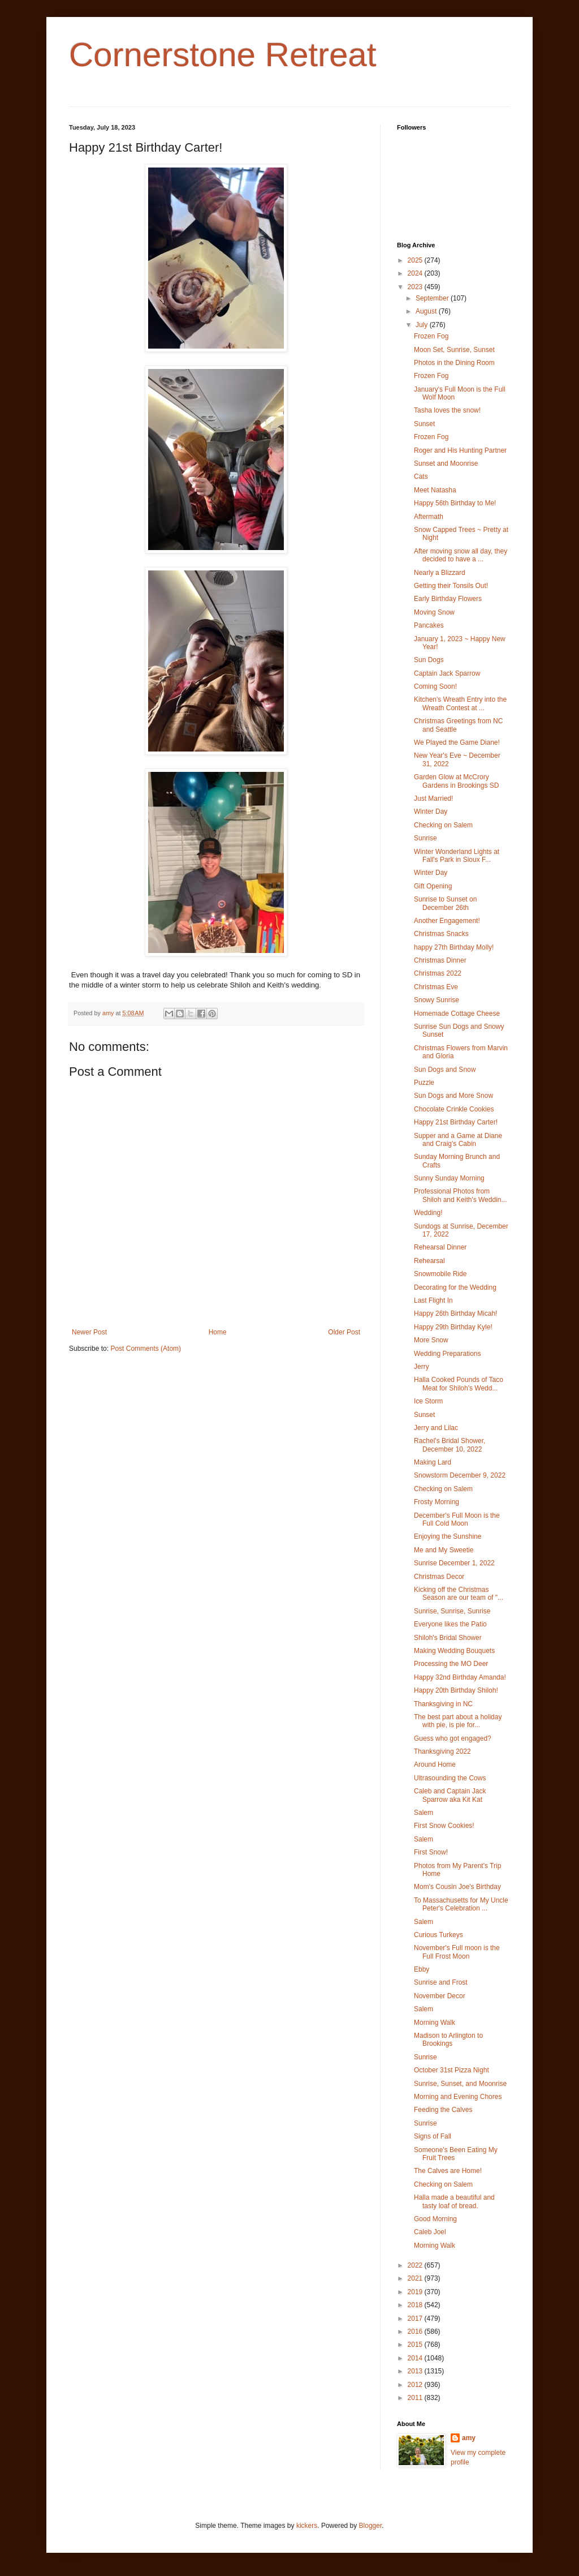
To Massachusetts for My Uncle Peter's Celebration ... (461, 1904)
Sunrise (425, 838)
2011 (416, 2398)
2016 (416, 2331)
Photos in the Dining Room (454, 363)
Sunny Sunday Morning (449, 1178)
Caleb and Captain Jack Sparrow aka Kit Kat (450, 1795)
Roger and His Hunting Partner (460, 450)
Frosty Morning (436, 1502)
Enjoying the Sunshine (447, 1536)
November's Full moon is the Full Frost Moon (457, 1952)
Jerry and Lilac (436, 1428)
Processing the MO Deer (451, 1664)
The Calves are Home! (448, 2171)
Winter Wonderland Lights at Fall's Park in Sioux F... (456, 856)
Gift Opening (433, 886)
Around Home (435, 1764)
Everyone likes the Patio (450, 1624)
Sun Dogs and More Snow (453, 1096)
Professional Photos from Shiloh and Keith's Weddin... (460, 1195)
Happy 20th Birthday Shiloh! (456, 1690)
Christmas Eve (436, 987)
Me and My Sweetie (443, 1550)
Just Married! (433, 798)
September (433, 298)
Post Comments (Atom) (145, 1349)
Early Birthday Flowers (448, 599)
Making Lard (432, 1462)
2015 (416, 2345)
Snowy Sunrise (436, 1000)
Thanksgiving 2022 (442, 1751)
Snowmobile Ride (440, 1274)
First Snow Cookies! (444, 1826)
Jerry (421, 1367)
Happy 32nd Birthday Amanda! (460, 1677)
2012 (416, 2385)
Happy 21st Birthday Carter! (456, 1122)
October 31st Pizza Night (451, 2070)
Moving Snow (434, 612)
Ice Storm (428, 1401)
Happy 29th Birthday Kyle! (453, 1327)
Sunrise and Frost (441, 1982)
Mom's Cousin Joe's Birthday (457, 1887)
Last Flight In (433, 1300)
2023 (416, 287)
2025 (416, 260)
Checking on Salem (443, 825)
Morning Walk (434, 2023)
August (427, 311)
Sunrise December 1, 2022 (454, 1563)
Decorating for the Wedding (455, 1287)
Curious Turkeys (438, 1935)
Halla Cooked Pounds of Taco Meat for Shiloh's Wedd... (458, 1384)
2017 (416, 2318)
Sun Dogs (429, 660)
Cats (421, 476)
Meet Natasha (435, 490)
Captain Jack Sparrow (447, 673)
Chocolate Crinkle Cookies (454, 1109)
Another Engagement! (447, 921)
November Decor (439, 1996)
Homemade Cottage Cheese (457, 1013)
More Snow (431, 1340)
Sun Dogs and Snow (445, 1070)
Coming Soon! (435, 686)
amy (469, 2438)
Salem (423, 1813)
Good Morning (435, 2219)
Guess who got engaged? (452, 1738)
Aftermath (428, 517)
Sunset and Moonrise (446, 463)
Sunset (424, 424)
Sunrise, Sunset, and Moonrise (460, 2084)
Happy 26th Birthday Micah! (455, 1313)
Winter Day (430, 811)
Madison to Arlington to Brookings (448, 2039)
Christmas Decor (439, 1577)
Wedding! (428, 1213)
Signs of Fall (432, 2136)
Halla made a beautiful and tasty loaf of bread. (454, 2201)
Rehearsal (429, 1261)
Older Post (344, 1332)
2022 (416, 2265)
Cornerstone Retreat (223, 55)
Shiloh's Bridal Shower (448, 1638)
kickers (306, 2526)
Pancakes (429, 625)
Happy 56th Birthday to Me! (455, 503)
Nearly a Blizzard (439, 573)
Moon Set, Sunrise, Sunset (454, 350)
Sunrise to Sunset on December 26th (445, 903)
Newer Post (89, 1332)
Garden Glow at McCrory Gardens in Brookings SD (456, 781)
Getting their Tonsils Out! (451, 586)
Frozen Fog (431, 336)
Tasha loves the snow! (447, 410)
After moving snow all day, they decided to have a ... (460, 555)
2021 (416, 2278)
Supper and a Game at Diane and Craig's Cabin (458, 1140)
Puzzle (424, 1083)
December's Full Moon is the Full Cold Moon (457, 1519)
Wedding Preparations (447, 1354)
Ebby (421, 1969)
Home (218, 1332)
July (423, 325)
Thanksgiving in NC (443, 1704)
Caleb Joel (430, 2232)
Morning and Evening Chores (458, 2097)
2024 (416, 273)
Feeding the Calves (443, 2110)
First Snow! (431, 1852)
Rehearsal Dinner (440, 1247)
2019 (416, 2292)
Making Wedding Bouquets (454, 1651)
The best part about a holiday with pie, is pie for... (458, 1721)
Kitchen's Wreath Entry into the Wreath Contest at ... (460, 703)
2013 (416, 2371)
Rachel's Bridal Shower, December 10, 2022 (449, 1445)
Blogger (370, 2526)
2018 (416, 2305)
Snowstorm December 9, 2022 (459, 1475)
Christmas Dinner (440, 960)
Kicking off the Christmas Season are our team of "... (458, 1594)
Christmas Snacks (441, 934)
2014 (416, 2358)
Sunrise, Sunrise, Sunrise (452, 1611)
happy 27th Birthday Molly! (454, 947)
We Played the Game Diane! (457, 742)
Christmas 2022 (437, 973)
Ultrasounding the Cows (450, 1778)
